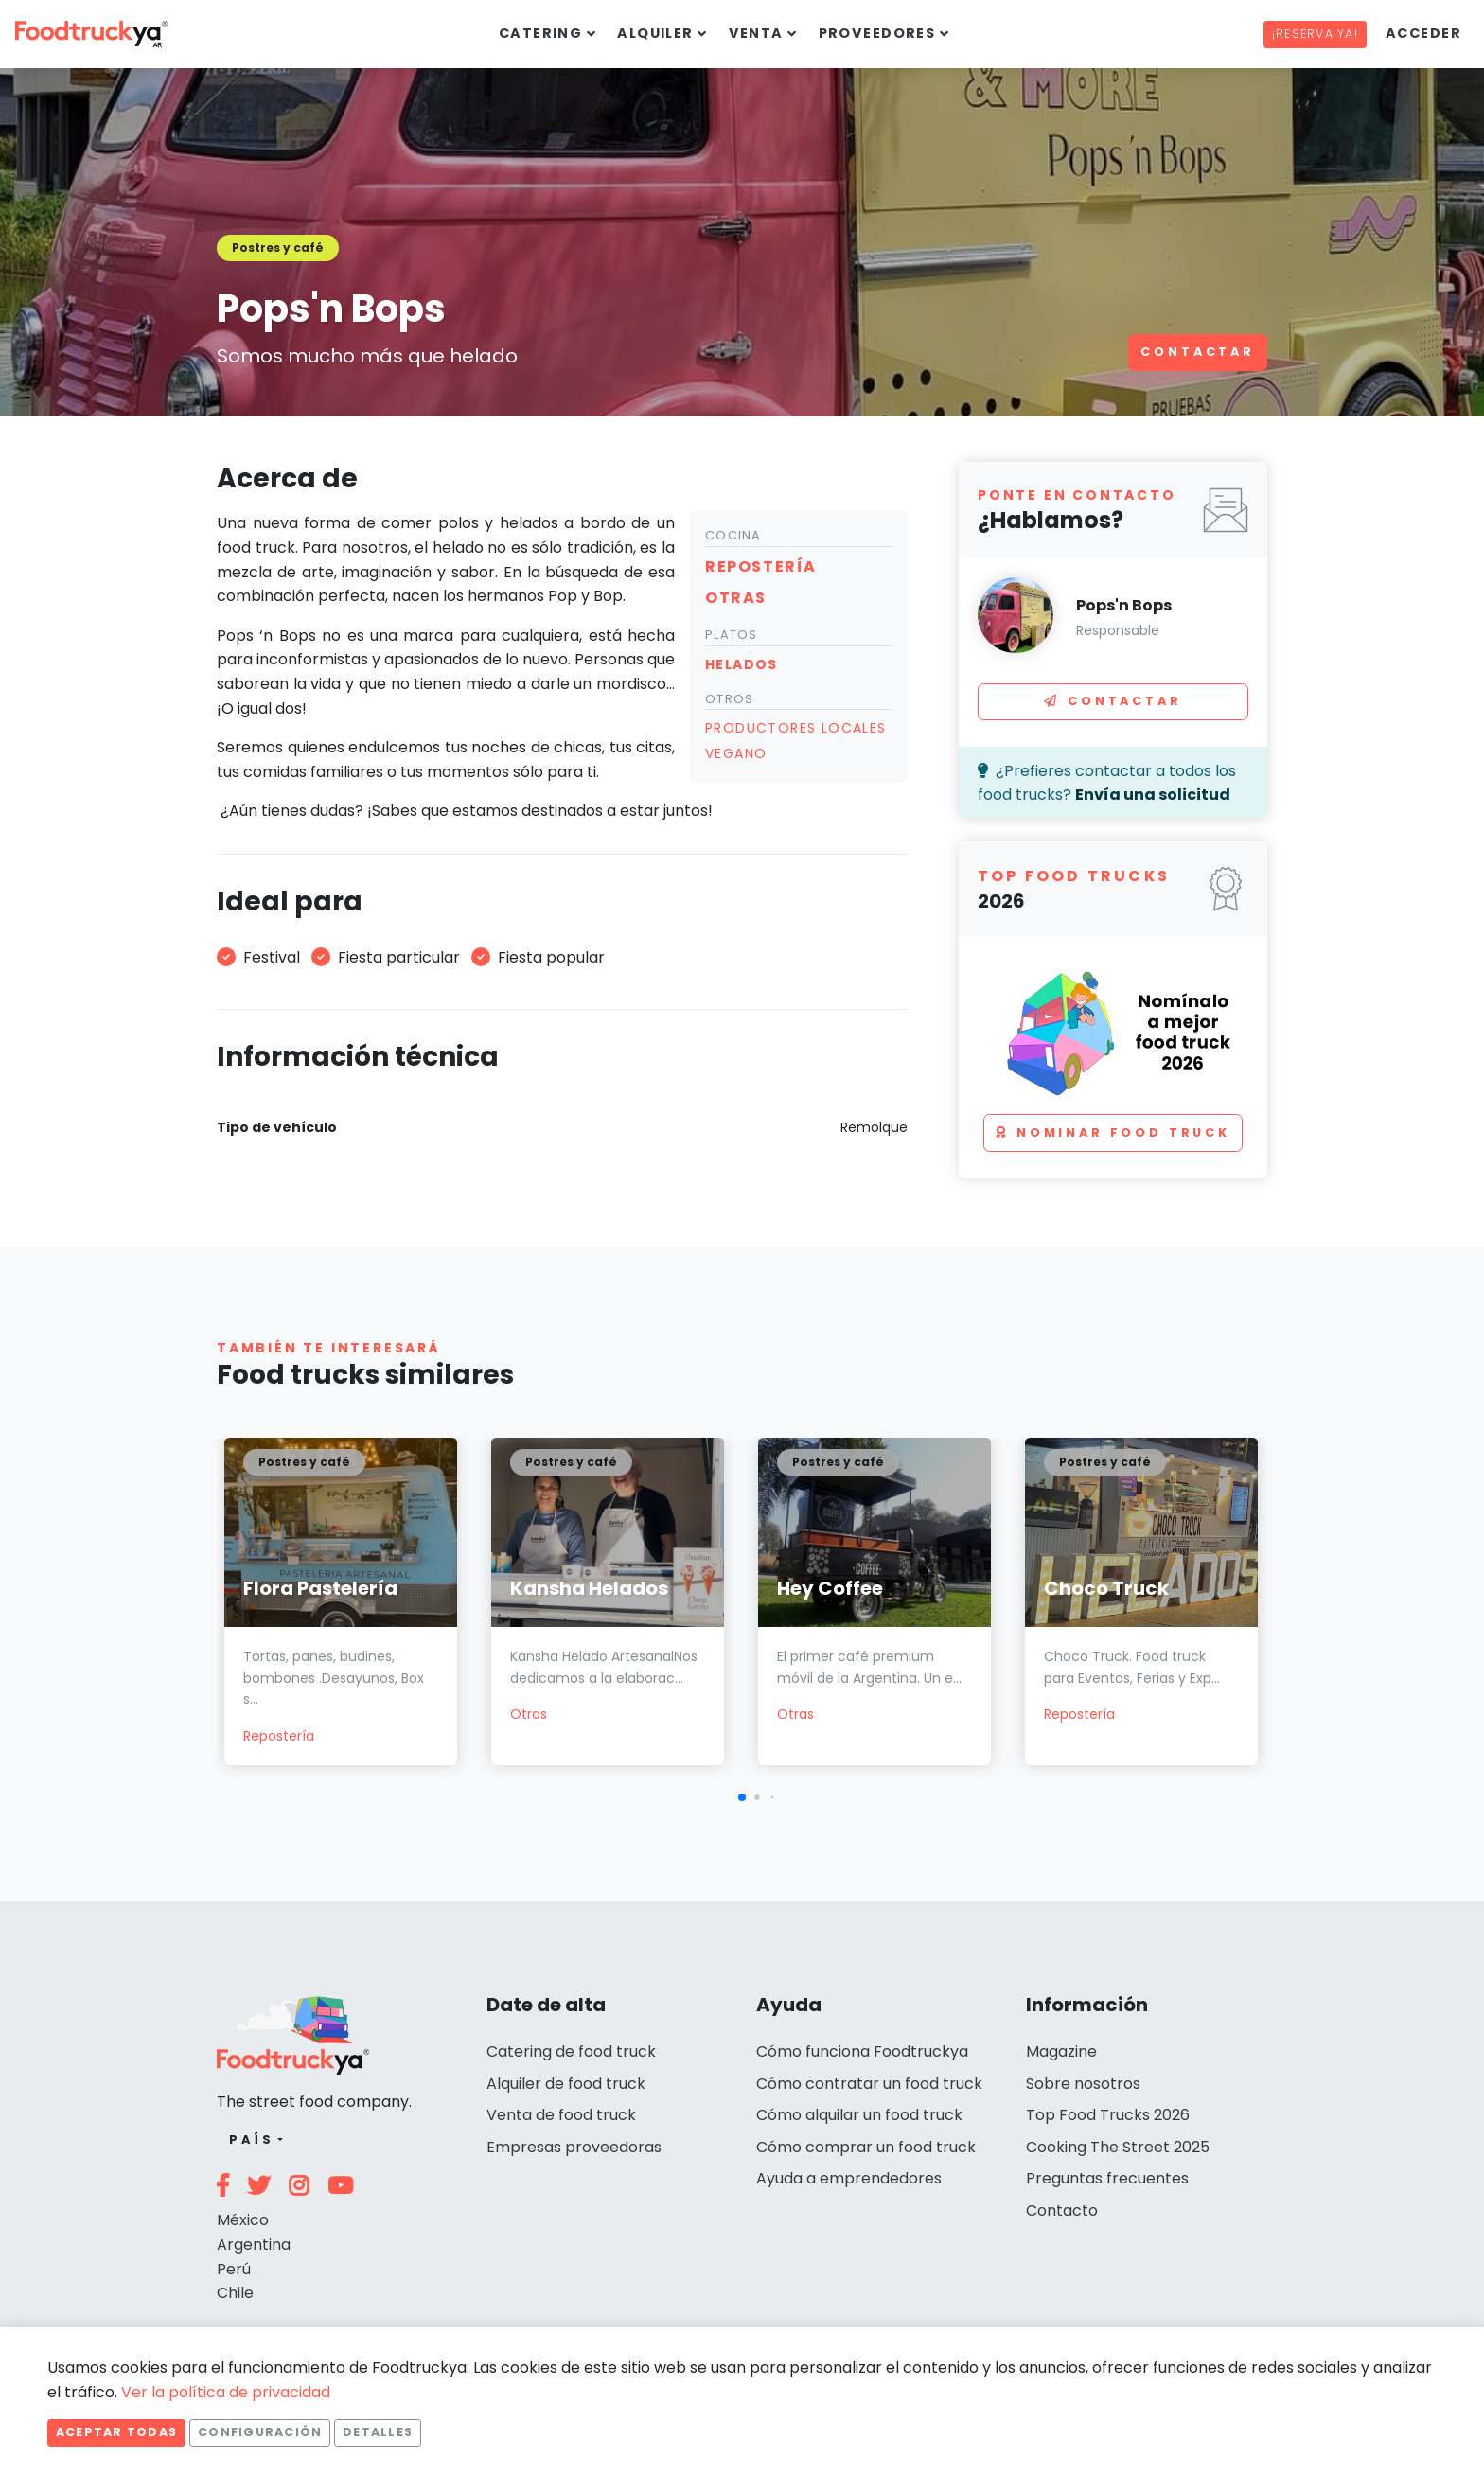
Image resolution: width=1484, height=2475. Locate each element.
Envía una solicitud (1152, 794)
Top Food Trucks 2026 (1108, 2115)
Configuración (260, 2432)
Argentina (254, 2244)
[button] (742, 1797)
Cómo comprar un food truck (866, 2147)
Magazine (1061, 2051)
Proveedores (877, 33)
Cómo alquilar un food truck (859, 2115)
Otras (528, 1714)
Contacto (1062, 2210)
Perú (234, 2269)
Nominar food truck (1113, 1132)
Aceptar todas (116, 2432)
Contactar (1197, 352)
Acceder (1423, 33)
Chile (235, 2293)
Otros (729, 699)
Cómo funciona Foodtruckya (862, 2051)
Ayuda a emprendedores (849, 2178)
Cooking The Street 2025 (1118, 2147)
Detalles (378, 2432)
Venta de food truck (561, 2115)
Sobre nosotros (1083, 2084)
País (251, 2139)
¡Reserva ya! (1315, 34)
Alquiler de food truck (565, 2084)
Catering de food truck (571, 2051)
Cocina (733, 535)
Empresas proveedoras (574, 2147)
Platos (731, 635)
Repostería (278, 1735)
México (243, 2220)
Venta (756, 33)
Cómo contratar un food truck (869, 2084)
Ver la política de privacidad (225, 2392)
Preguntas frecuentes (1107, 2178)
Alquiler (655, 33)
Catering (541, 33)
